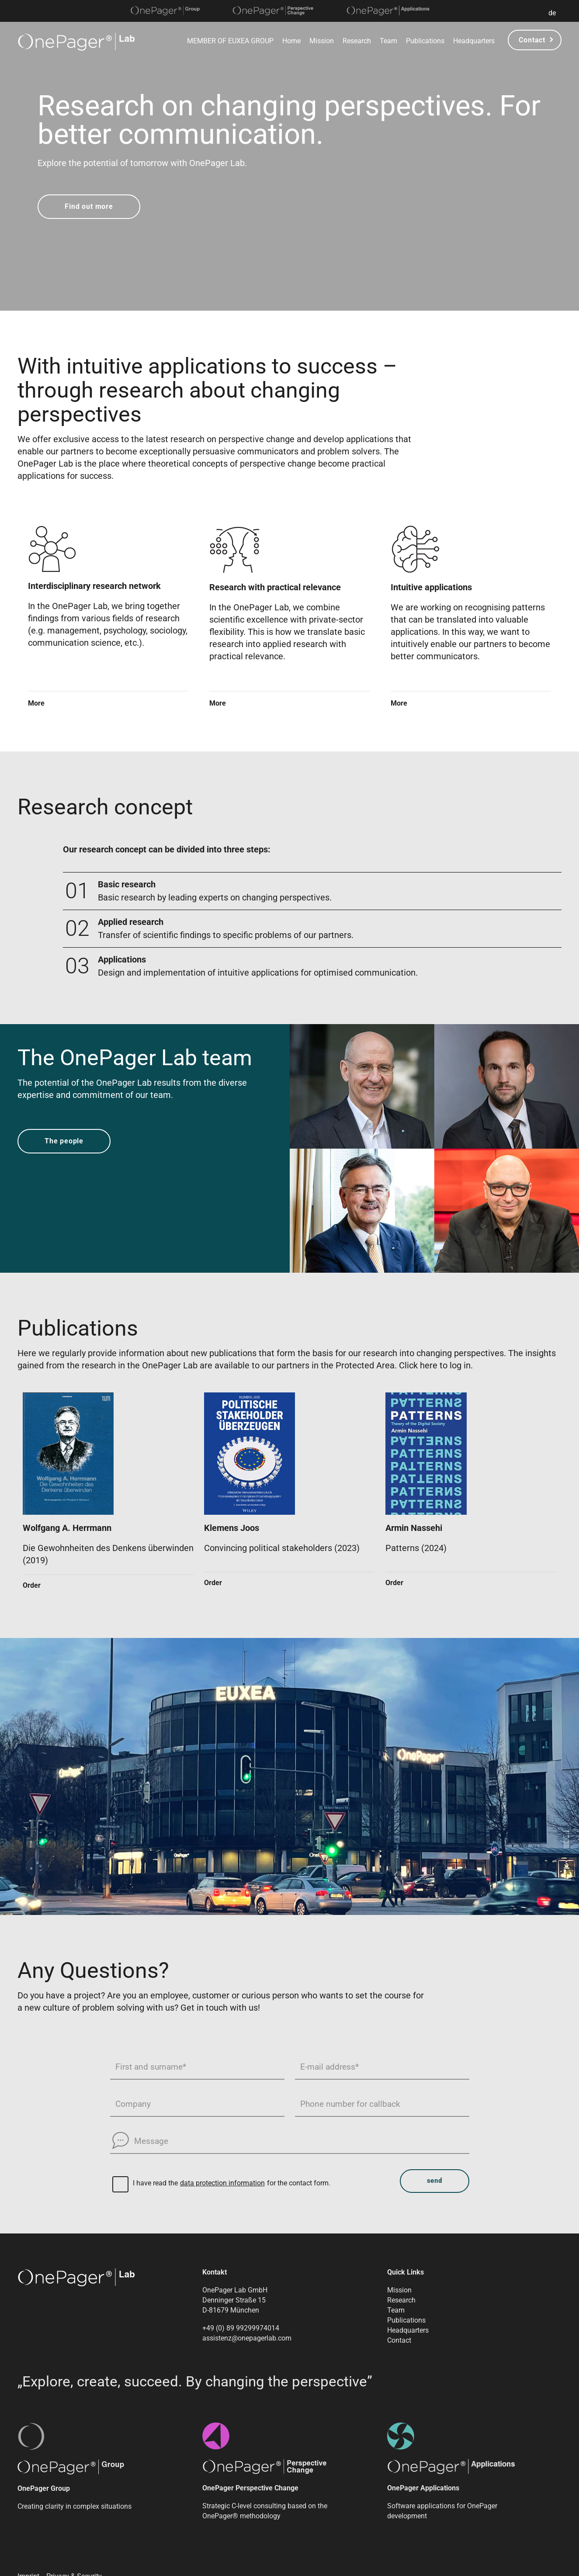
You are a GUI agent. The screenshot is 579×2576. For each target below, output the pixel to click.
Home (291, 41)
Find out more (89, 206)
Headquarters (474, 41)
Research (357, 41)
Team (388, 41)
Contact (532, 40)
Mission (321, 41)
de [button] (552, 13)
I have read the (155, 2183)
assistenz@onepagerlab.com (246, 2338)
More (36, 703)
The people (64, 1141)
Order (32, 1585)
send (434, 2181)
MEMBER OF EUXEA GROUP (230, 41)
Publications (425, 41)
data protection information (222, 2183)
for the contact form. (298, 2183)
